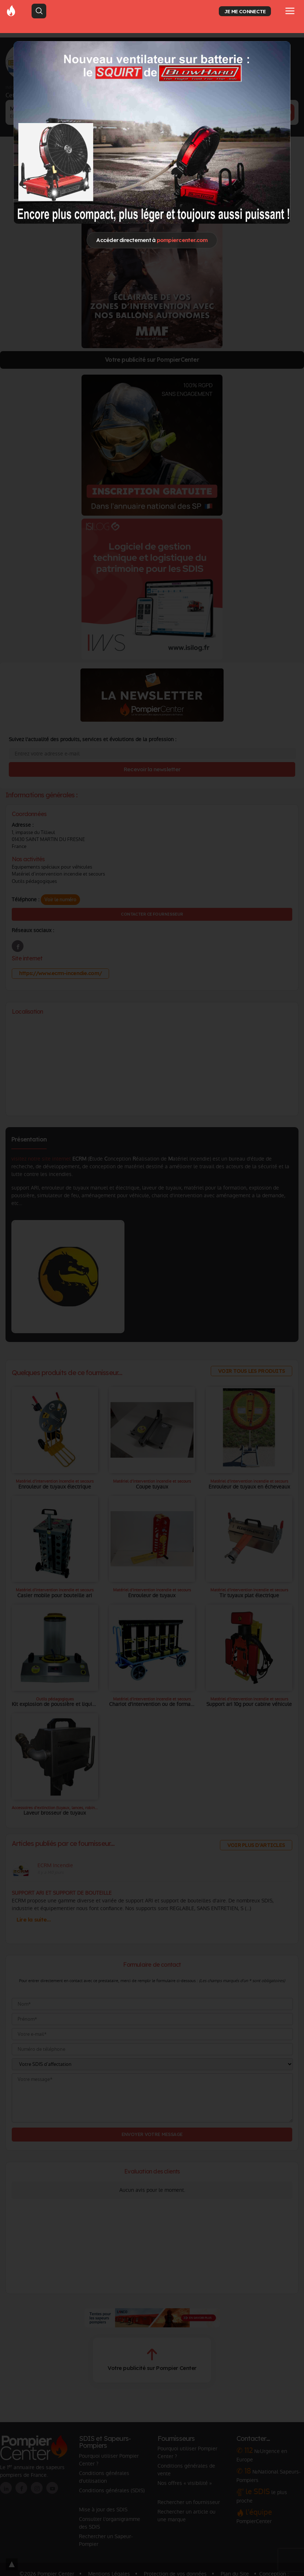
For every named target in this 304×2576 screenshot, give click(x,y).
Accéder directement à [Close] (151, 240)
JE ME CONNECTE (244, 11)
